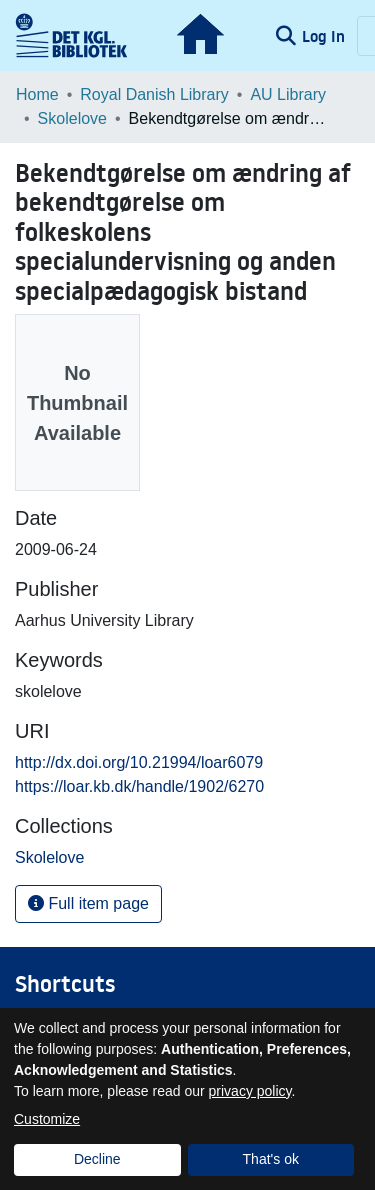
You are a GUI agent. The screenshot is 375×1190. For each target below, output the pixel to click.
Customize (47, 1119)
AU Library (288, 94)
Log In (325, 36)
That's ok (271, 1159)
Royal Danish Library (154, 94)
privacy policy (250, 1091)
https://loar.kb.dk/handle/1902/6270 (139, 786)
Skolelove (72, 118)
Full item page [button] (88, 903)
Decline (97, 1159)
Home (37, 94)
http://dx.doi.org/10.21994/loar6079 (139, 762)
